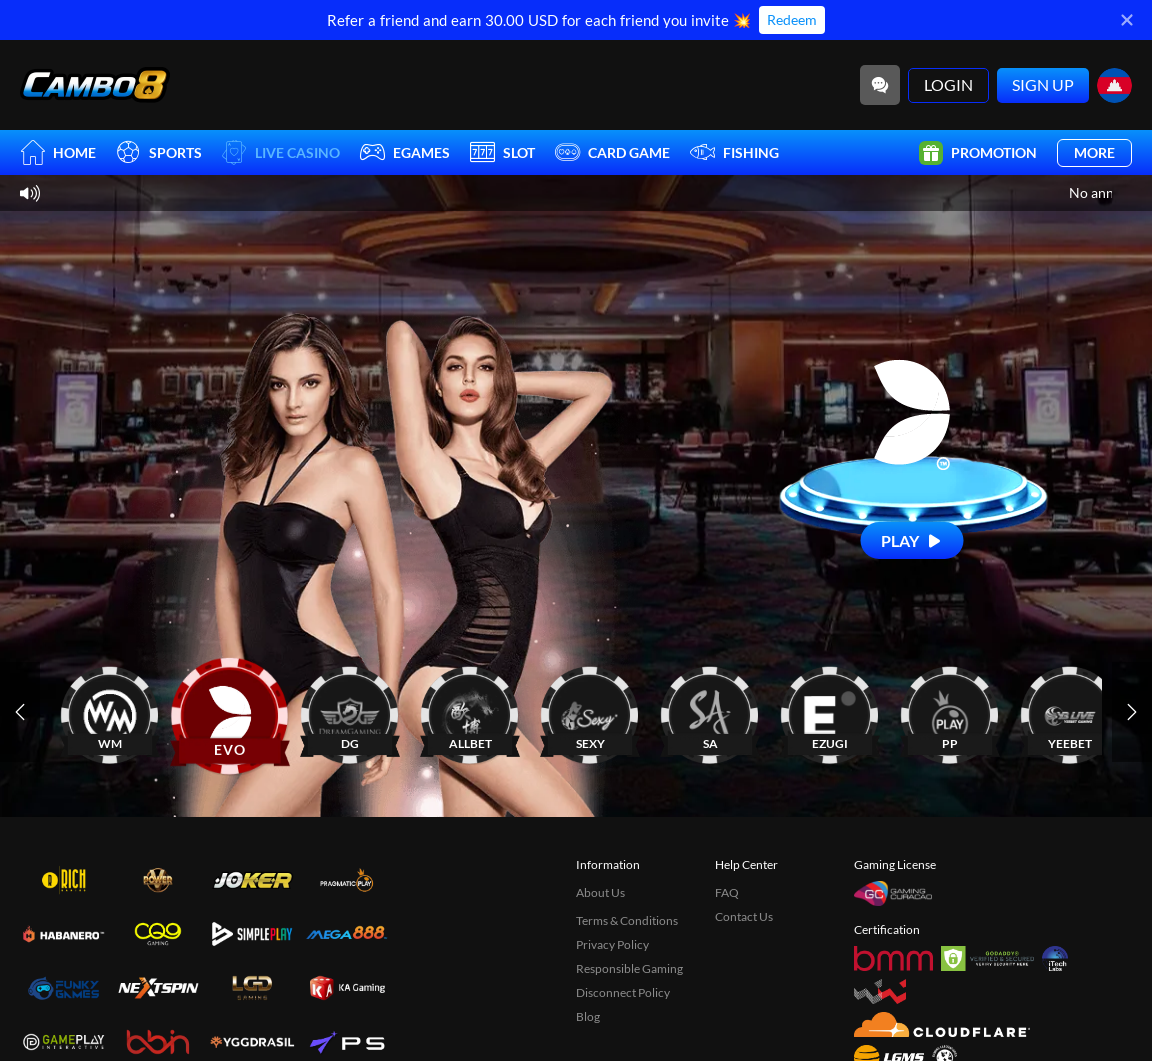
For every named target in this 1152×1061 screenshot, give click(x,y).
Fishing (734, 152)
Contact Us (744, 916)
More (1094, 152)
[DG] (350, 711)
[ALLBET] (470, 711)
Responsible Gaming (629, 968)
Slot (502, 152)
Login (948, 84)
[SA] (710, 711)
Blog (588, 1016)
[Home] (95, 85)
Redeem (792, 19)
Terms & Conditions (627, 920)
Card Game (612, 152)
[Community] (880, 85)
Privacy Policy (612, 944)
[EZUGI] (830, 711)
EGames (405, 152)
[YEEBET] (1070, 711)
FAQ (727, 892)
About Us (600, 892)
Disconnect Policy (623, 992)
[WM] (110, 711)
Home (58, 152)
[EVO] (230, 711)
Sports (159, 152)
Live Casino (281, 152)
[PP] (950, 711)
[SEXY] (590, 711)
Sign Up (1043, 84)
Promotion (978, 153)
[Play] (912, 540)
